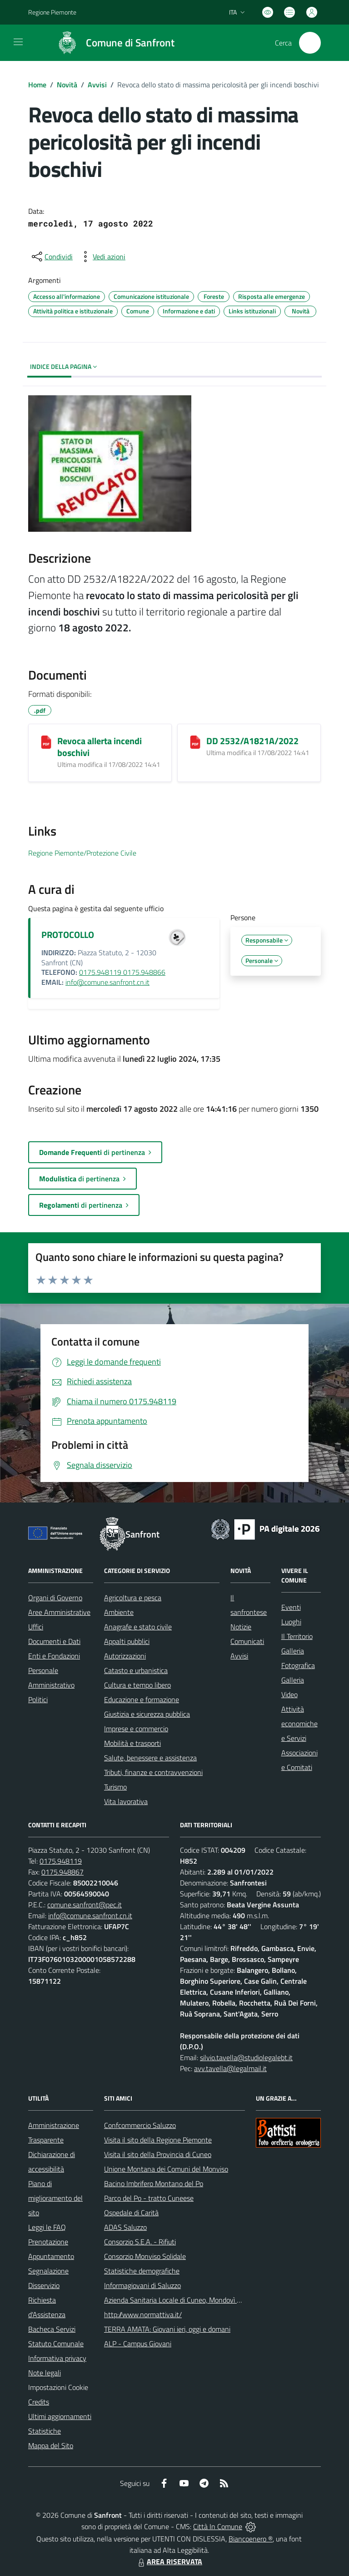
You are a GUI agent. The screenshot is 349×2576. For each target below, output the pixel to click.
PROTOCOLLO (67, 935)
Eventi (291, 1607)
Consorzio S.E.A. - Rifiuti (140, 2241)
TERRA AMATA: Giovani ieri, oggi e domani (167, 2329)
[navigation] (18, 41)
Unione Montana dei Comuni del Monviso (166, 2168)
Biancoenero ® (251, 2538)
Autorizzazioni (125, 1655)
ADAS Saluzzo (125, 2227)
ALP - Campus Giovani (137, 2343)
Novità (67, 84)
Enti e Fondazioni (54, 1655)
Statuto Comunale (56, 2343)
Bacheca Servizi (51, 2329)
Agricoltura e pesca (132, 1597)
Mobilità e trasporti (132, 1743)
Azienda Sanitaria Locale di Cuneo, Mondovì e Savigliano (188, 2299)
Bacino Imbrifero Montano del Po (153, 2183)
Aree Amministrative (59, 1612)
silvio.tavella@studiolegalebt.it (246, 2057)
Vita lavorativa (126, 1801)
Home (37, 84)
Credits (38, 2401)
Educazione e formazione (141, 1699)
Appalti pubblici (127, 1641)
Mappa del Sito (50, 2445)
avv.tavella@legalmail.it (230, 2068)
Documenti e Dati (54, 1641)
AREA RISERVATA (169, 2561)
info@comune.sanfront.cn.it (107, 982)
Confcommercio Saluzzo (140, 2125)
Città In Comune (217, 2526)
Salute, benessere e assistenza (150, 1757)
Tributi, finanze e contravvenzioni (153, 1772)
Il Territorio (297, 1636)
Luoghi (291, 1621)
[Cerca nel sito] (310, 43)
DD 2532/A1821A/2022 (252, 741)
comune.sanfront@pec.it (84, 1904)
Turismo (115, 1786)
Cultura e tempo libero (137, 1684)
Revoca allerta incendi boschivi (99, 747)
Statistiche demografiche (141, 2270)
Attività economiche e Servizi (299, 1724)
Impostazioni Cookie (58, 2387)
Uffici (35, 1626)
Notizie (240, 1626)
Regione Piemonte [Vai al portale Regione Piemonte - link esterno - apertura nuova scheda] (52, 12)
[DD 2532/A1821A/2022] (195, 742)
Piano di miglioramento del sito (55, 2198)
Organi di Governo (55, 1597)
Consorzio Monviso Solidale (145, 2256)
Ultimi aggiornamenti (59, 2416)
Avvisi (97, 84)
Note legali (44, 2372)
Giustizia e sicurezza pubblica (147, 1714)
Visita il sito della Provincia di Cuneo (157, 2154)
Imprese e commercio (136, 1728)
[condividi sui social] (51, 256)
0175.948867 (62, 1871)
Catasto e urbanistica (136, 1670)
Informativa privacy (57, 2358)
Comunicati (247, 1641)
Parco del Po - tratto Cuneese (149, 2198)
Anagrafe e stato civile (138, 1626)
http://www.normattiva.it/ (143, 2314)
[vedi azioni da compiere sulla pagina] (101, 256)
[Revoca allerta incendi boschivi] (46, 742)
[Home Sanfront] (111, 42)
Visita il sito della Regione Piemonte (158, 2139)
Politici (38, 1699)
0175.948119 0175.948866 (122, 972)
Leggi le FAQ (47, 2227)
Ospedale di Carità (131, 2212)
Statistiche (44, 2430)
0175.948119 (61, 1860)
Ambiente (119, 1612)
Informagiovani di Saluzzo (142, 2285)
